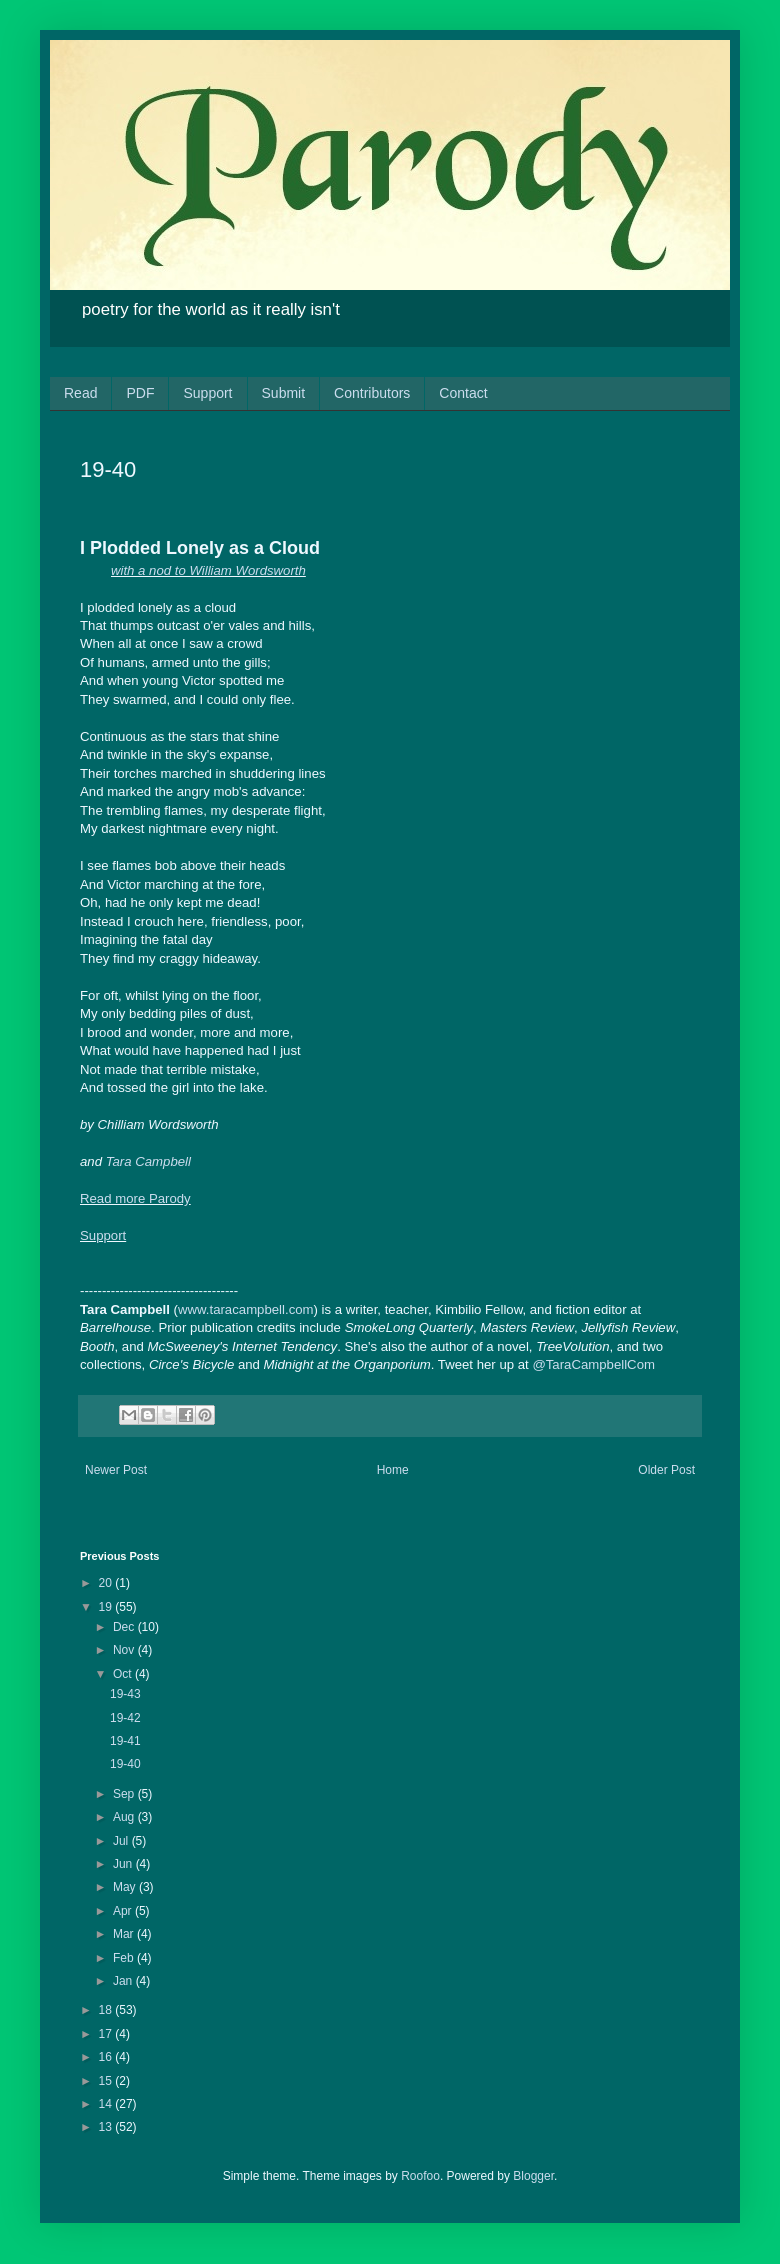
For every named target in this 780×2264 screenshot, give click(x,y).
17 (107, 2034)
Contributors (372, 393)
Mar (125, 1934)
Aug (125, 1817)
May (126, 1887)
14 (107, 2104)
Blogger (533, 2176)
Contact (463, 393)
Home (393, 1470)
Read (80, 393)
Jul (122, 1841)
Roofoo (420, 2176)
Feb (125, 1958)
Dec (125, 1627)
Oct (124, 1674)
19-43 (125, 1694)
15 (107, 2081)
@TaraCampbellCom (593, 1364)
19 (107, 1607)
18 (107, 2010)
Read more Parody (135, 1198)
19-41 (125, 1741)
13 (107, 2127)
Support (207, 393)
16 (107, 2057)
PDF (140, 393)
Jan (124, 1981)
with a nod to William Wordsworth (208, 570)
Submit (284, 393)
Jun (124, 1864)
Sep (125, 1794)
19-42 (125, 1718)
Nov (125, 1650)
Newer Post (116, 1470)
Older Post (666, 1470)
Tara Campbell (148, 1161)
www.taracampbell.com (246, 1309)
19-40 (125, 1764)
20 (107, 1583)
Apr (124, 1911)
